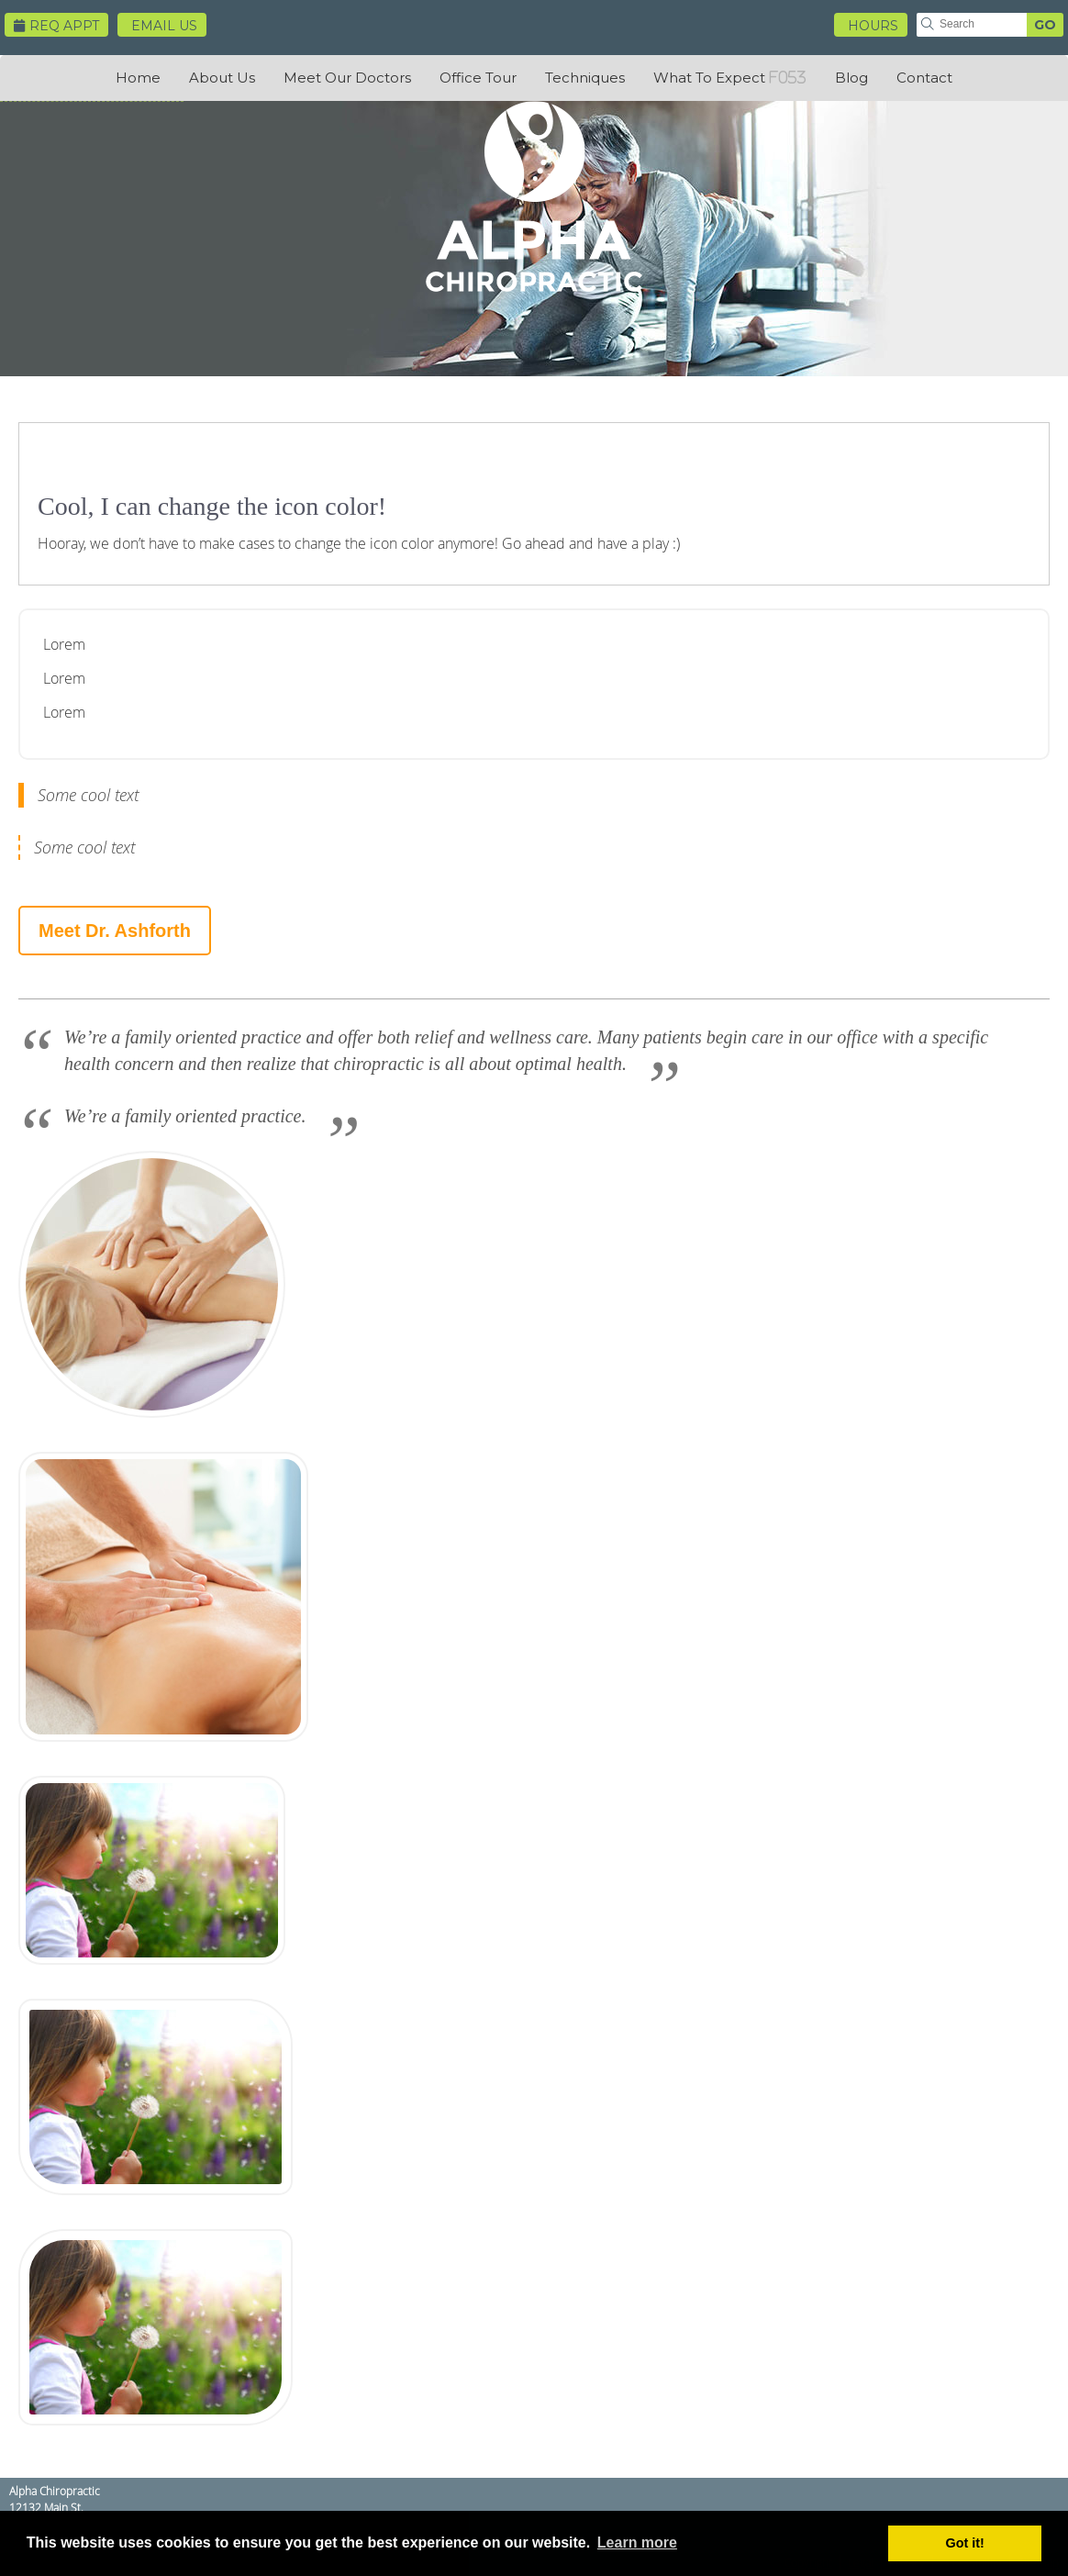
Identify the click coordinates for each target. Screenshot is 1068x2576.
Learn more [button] (637, 2542)
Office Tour (478, 77)
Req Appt (56, 25)
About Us (222, 77)
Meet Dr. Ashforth (115, 930)
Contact (924, 77)
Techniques (585, 77)
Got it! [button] (965, 2543)
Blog (851, 77)
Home (138, 77)
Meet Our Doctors (347, 77)
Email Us (164, 25)
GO (1045, 25)
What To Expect (709, 77)
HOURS (873, 25)
